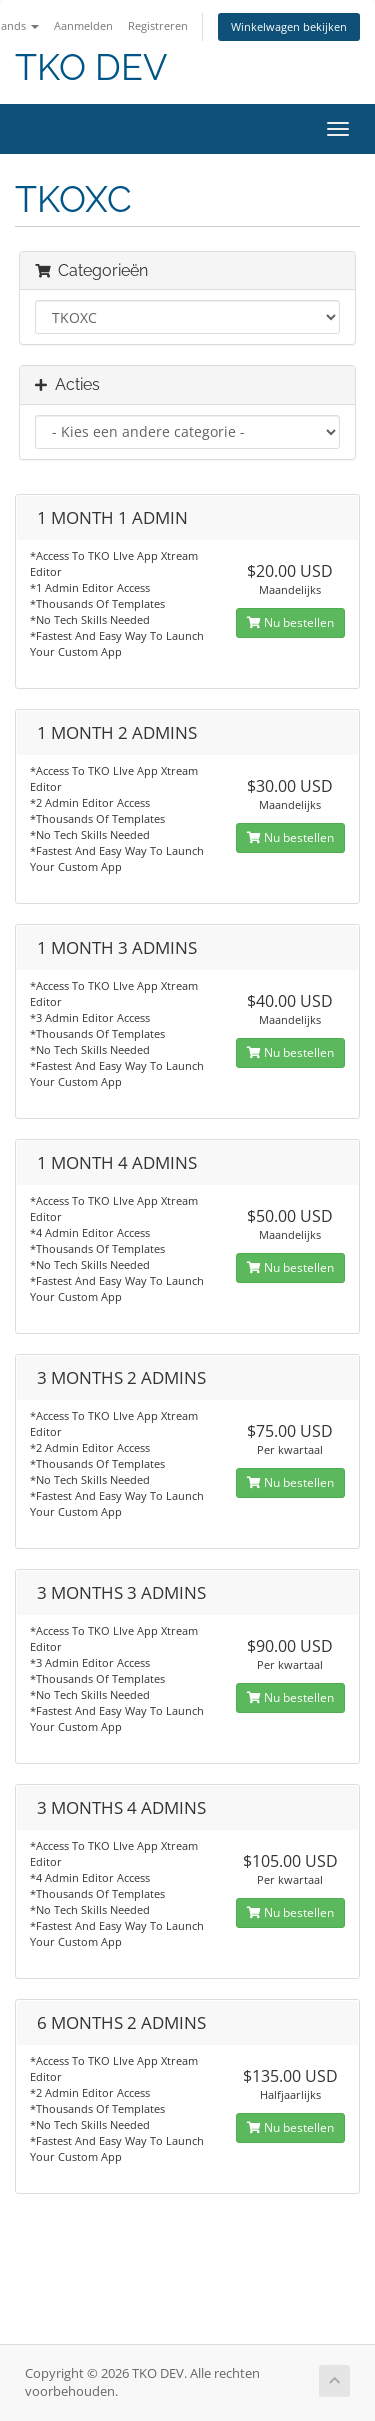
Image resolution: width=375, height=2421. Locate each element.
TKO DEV (91, 67)
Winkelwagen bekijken (289, 26)
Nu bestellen (290, 622)
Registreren (158, 25)
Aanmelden (83, 25)
